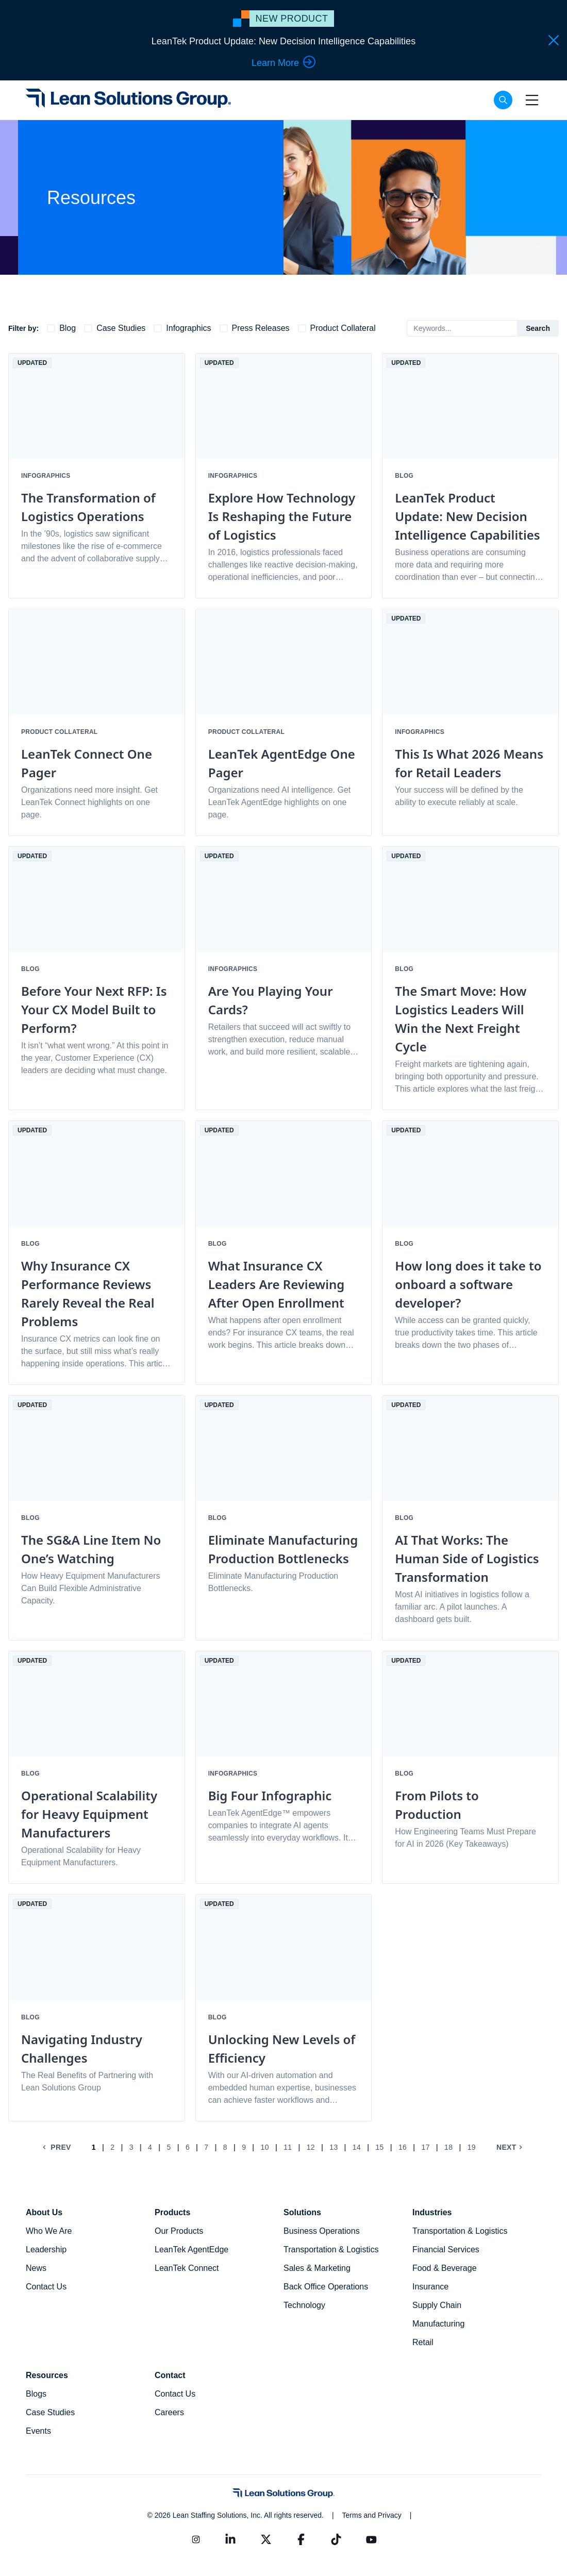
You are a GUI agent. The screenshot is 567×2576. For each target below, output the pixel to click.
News (36, 2268)
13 (333, 2147)
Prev (55, 2147)
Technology (304, 2305)
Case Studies (50, 2412)
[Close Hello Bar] (553, 40)
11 (288, 2147)
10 (265, 2147)
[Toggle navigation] (532, 100)
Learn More (283, 62)
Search (538, 328)
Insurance (430, 2286)
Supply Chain (436, 2305)
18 (448, 2147)
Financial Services (445, 2249)
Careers (169, 2412)
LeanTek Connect (187, 2268)
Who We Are (49, 2231)
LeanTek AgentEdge (191, 2249)
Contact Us (46, 2286)
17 (426, 2147)
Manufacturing (438, 2323)
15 (379, 2147)
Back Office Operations (326, 2286)
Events (38, 2431)
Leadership (46, 2249)
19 (472, 2147)
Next (510, 2147)
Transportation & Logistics (331, 2249)
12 (311, 2147)
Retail (422, 2342)
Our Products (179, 2231)
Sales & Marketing (317, 2268)
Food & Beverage (444, 2268)
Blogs (36, 2393)
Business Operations (322, 2231)
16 (402, 2147)
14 (357, 2147)
